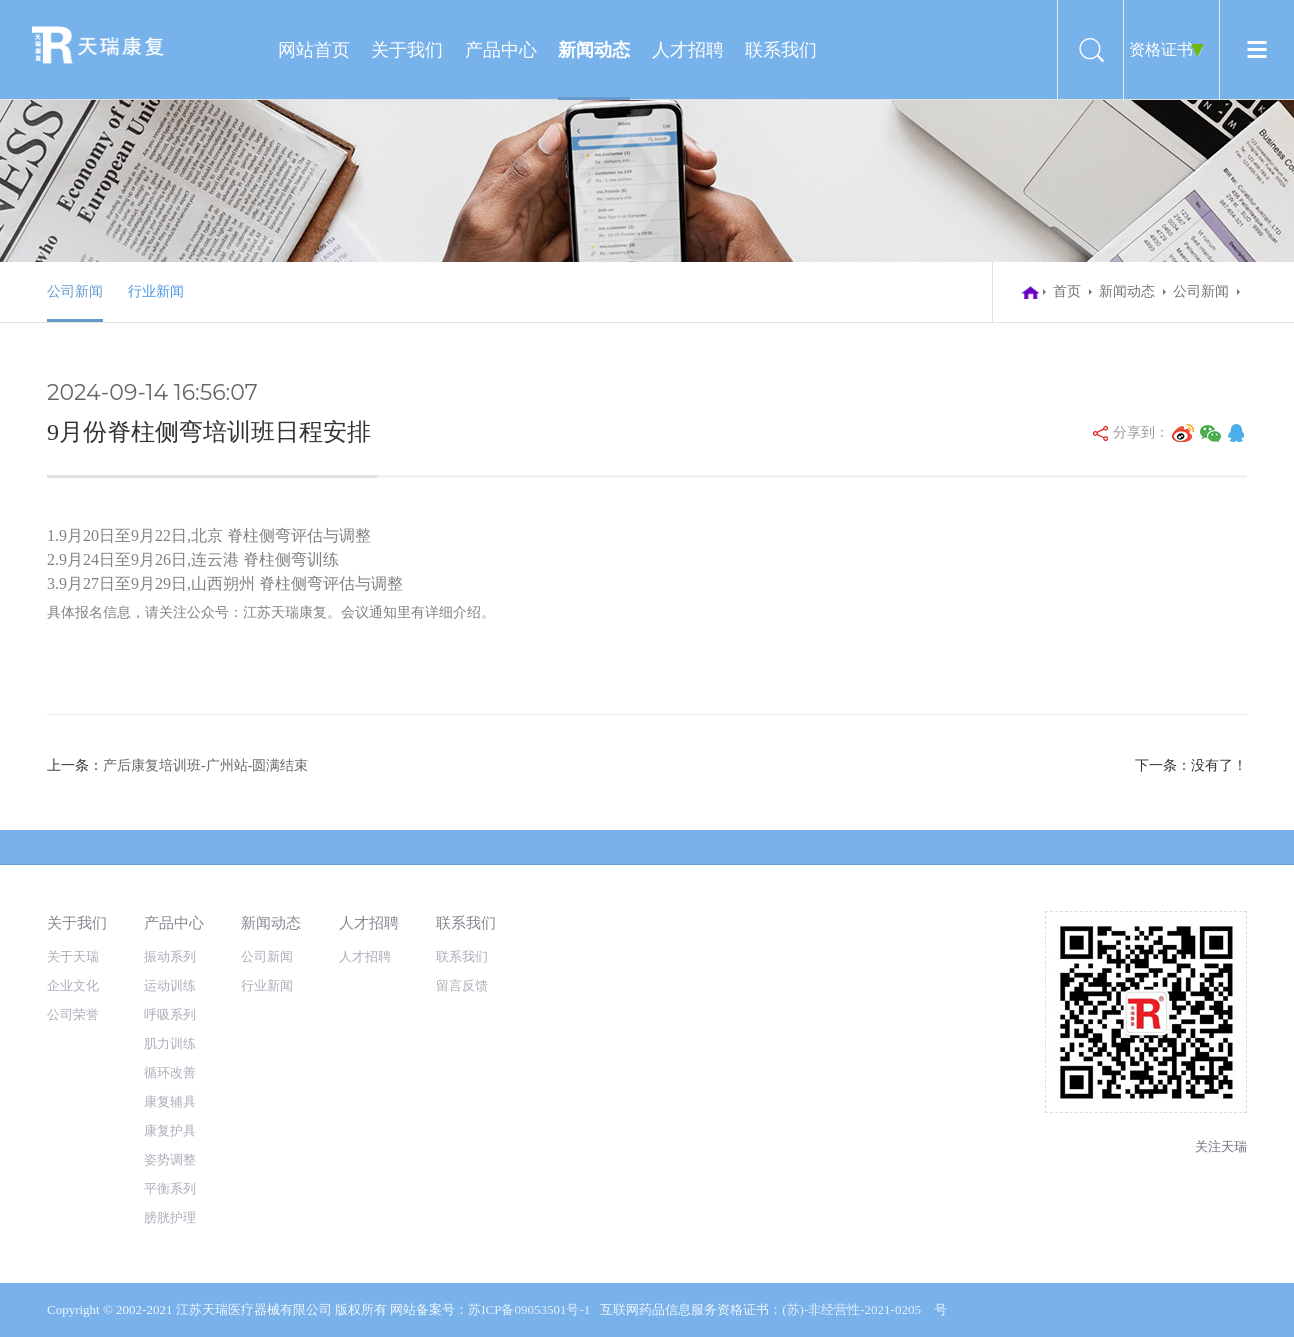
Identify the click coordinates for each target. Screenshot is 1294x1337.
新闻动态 (594, 50)
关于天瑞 (73, 956)
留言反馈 (462, 985)
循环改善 (170, 1072)
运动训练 (170, 985)
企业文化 (73, 985)
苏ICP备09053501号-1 (529, 1309)
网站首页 (314, 50)
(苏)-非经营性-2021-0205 (851, 1309)
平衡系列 (170, 1188)
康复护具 (170, 1130)
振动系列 (170, 956)
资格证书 (1161, 49)
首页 (1067, 291)
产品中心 (501, 50)
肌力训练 (170, 1043)
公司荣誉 (73, 1014)
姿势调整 (170, 1159)
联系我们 (781, 50)
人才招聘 (688, 50)
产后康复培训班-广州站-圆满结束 (205, 765)
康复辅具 (170, 1101)
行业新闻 (156, 291)
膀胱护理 (170, 1217)
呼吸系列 (170, 1014)
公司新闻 (75, 291)
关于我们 (407, 50)
